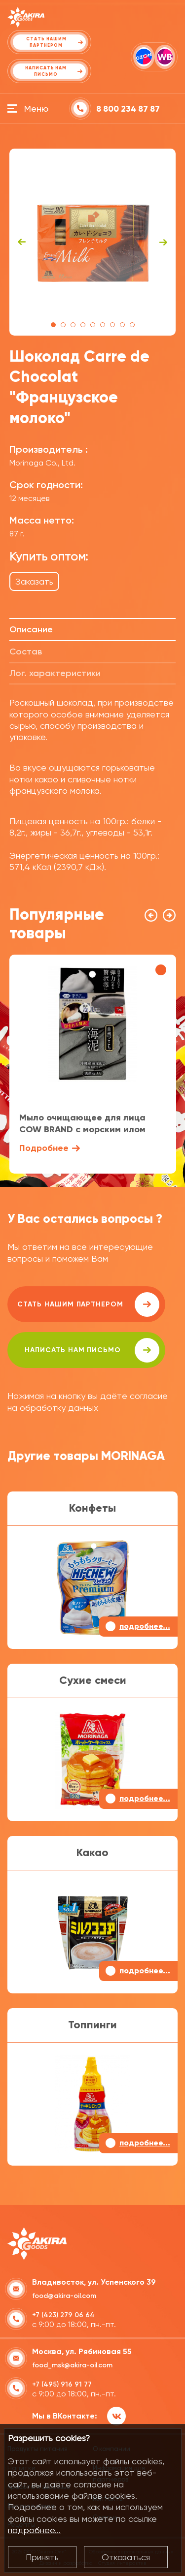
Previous (21, 242)
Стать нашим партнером (88, 1304)
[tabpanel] (92, 242)
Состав (25, 651)
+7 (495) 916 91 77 (62, 2384)
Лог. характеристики (55, 673)
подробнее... (34, 2530)
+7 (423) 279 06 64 (63, 2315)
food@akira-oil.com (64, 2296)
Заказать (34, 581)
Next (163, 242)
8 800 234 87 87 (128, 109)
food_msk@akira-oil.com (72, 2365)
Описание (31, 629)
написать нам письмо (92, 1350)
